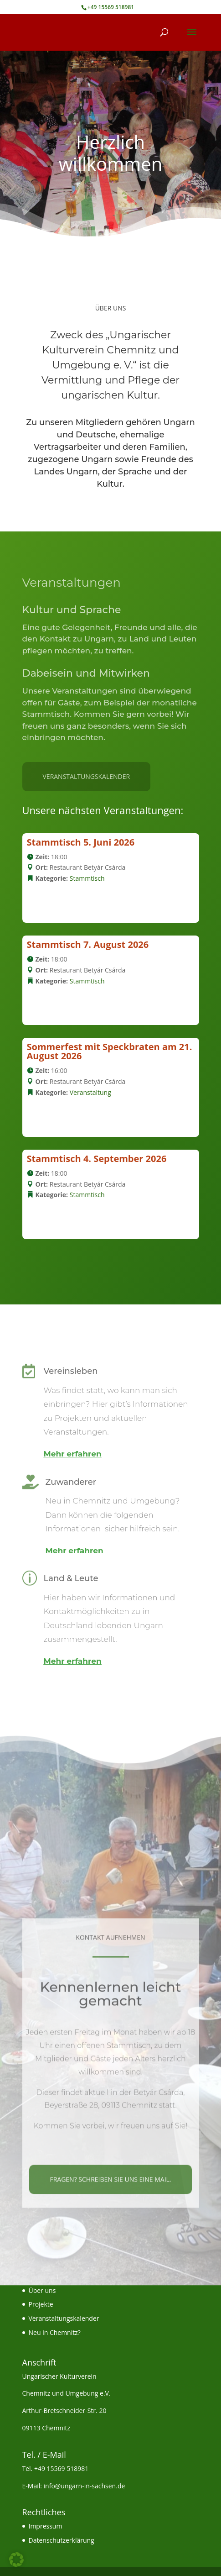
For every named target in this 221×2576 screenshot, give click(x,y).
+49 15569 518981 (61, 2468)
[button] (16, 2559)
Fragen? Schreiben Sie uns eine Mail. (110, 2252)
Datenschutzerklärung (61, 2540)
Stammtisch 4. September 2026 (97, 1158)
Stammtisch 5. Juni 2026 (81, 842)
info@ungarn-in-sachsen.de (84, 2485)
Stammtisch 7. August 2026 (88, 944)
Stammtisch (87, 878)
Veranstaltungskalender (86, 776)
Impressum (45, 2526)
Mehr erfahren (73, 1453)
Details (51, 902)
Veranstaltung (90, 1092)
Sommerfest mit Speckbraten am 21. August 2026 (109, 1051)
